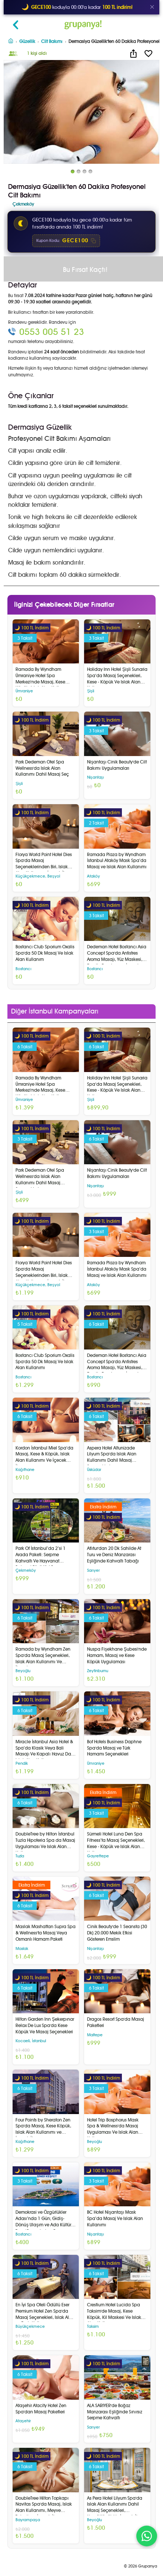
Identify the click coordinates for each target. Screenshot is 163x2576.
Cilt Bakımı (52, 41)
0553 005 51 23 (51, 331)
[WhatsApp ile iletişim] (146, 2536)
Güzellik (27, 41)
